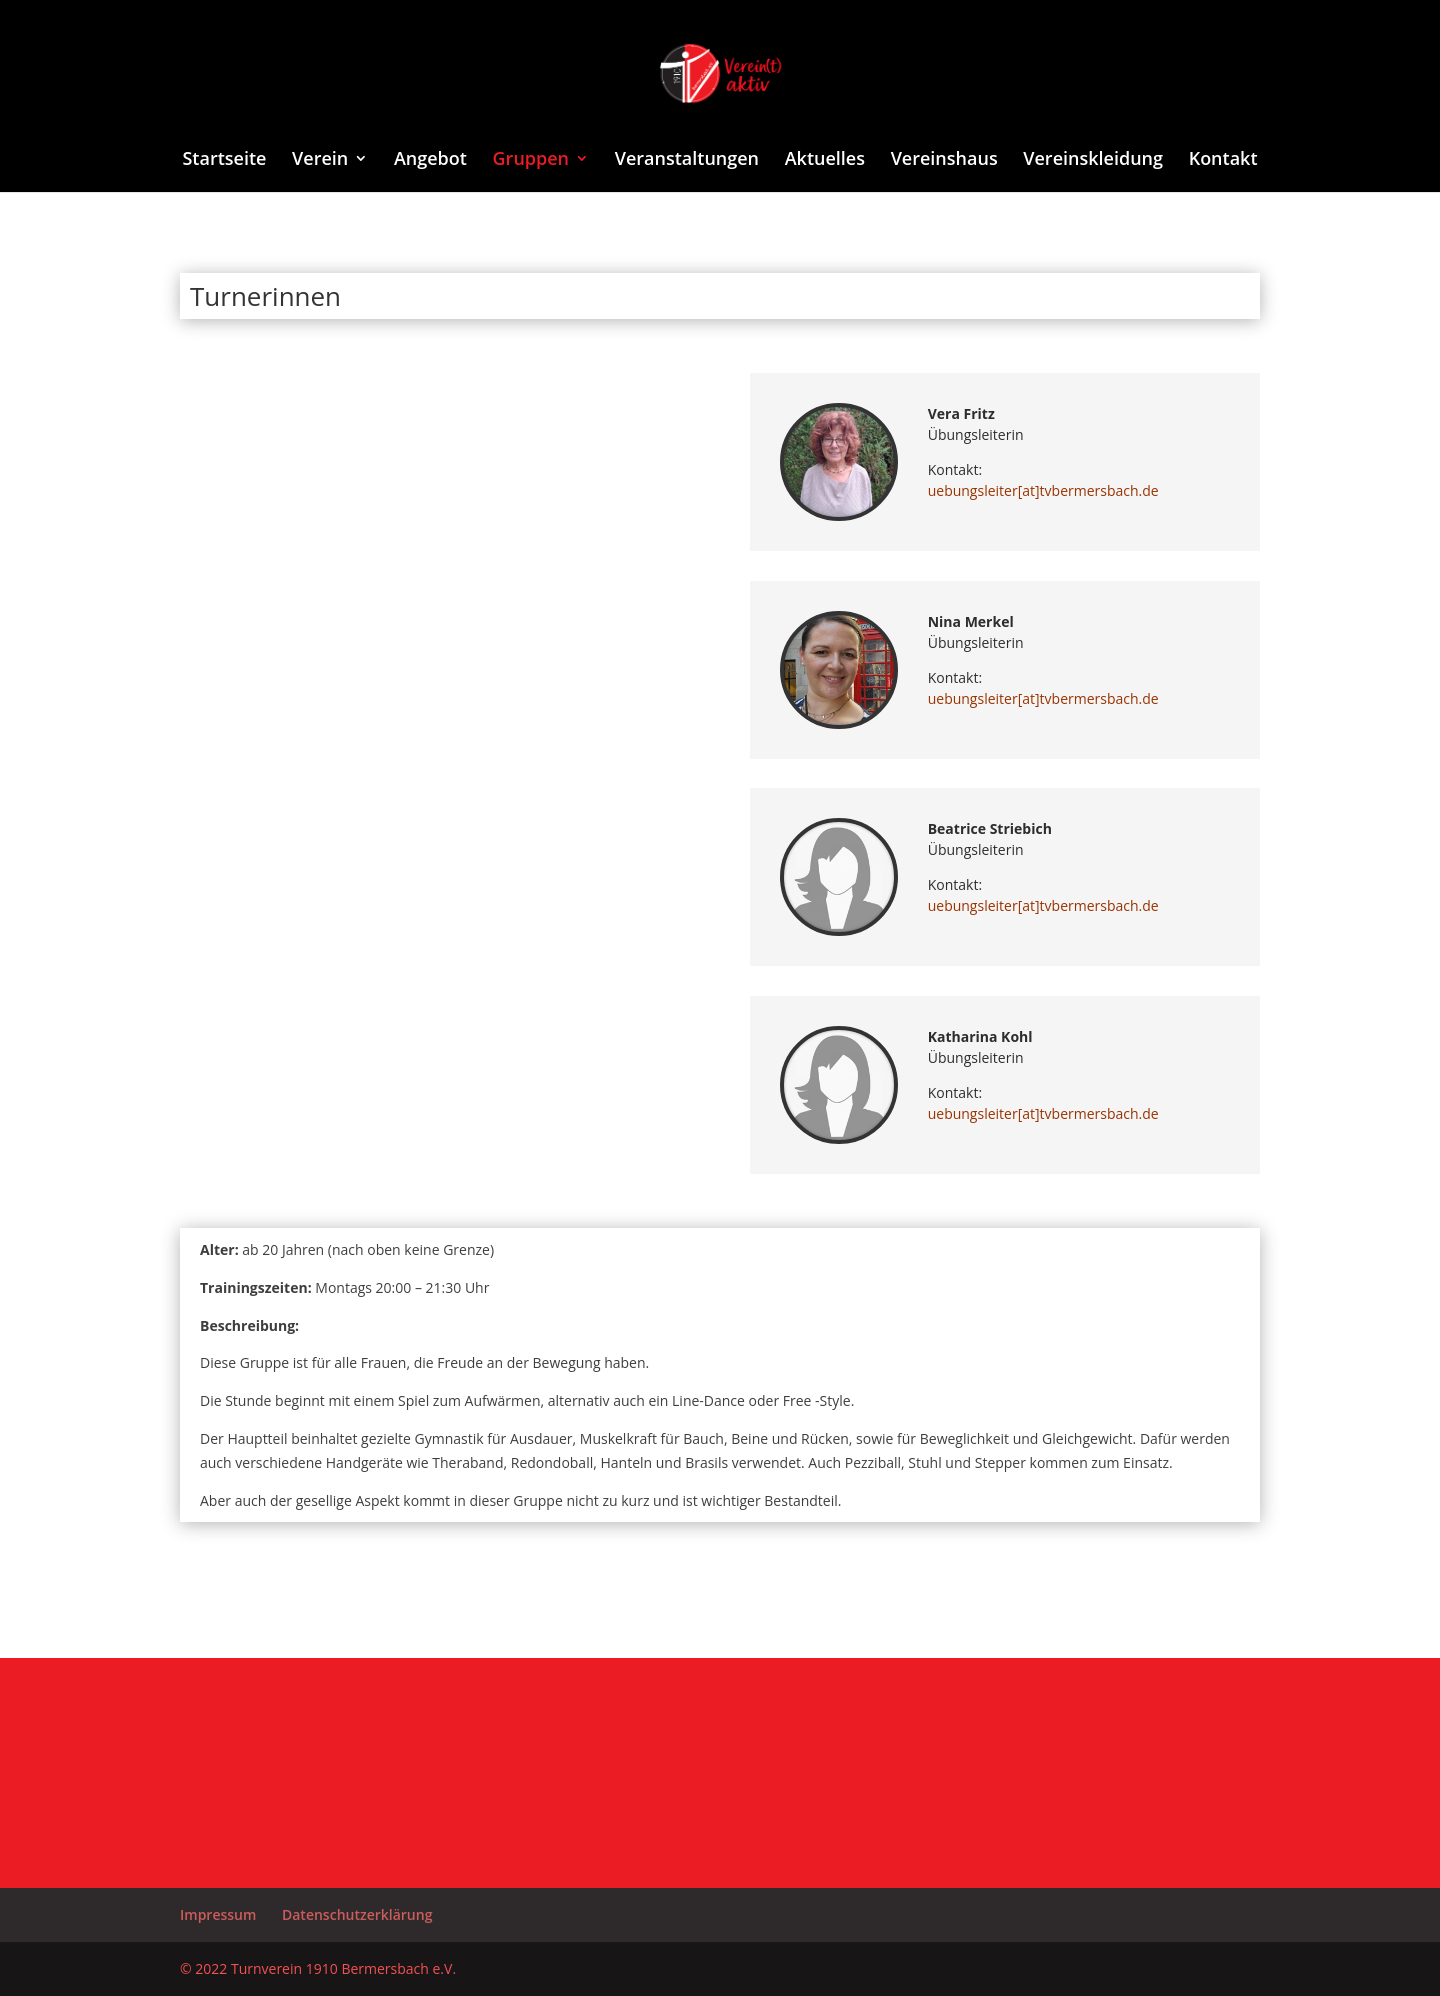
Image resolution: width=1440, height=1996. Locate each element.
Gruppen (531, 160)
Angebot (430, 160)
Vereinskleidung (1093, 160)
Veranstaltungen (687, 160)
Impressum (218, 1914)
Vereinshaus (944, 160)
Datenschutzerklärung (357, 1914)
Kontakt (1223, 160)
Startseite (224, 160)
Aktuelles (825, 160)
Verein (320, 160)
